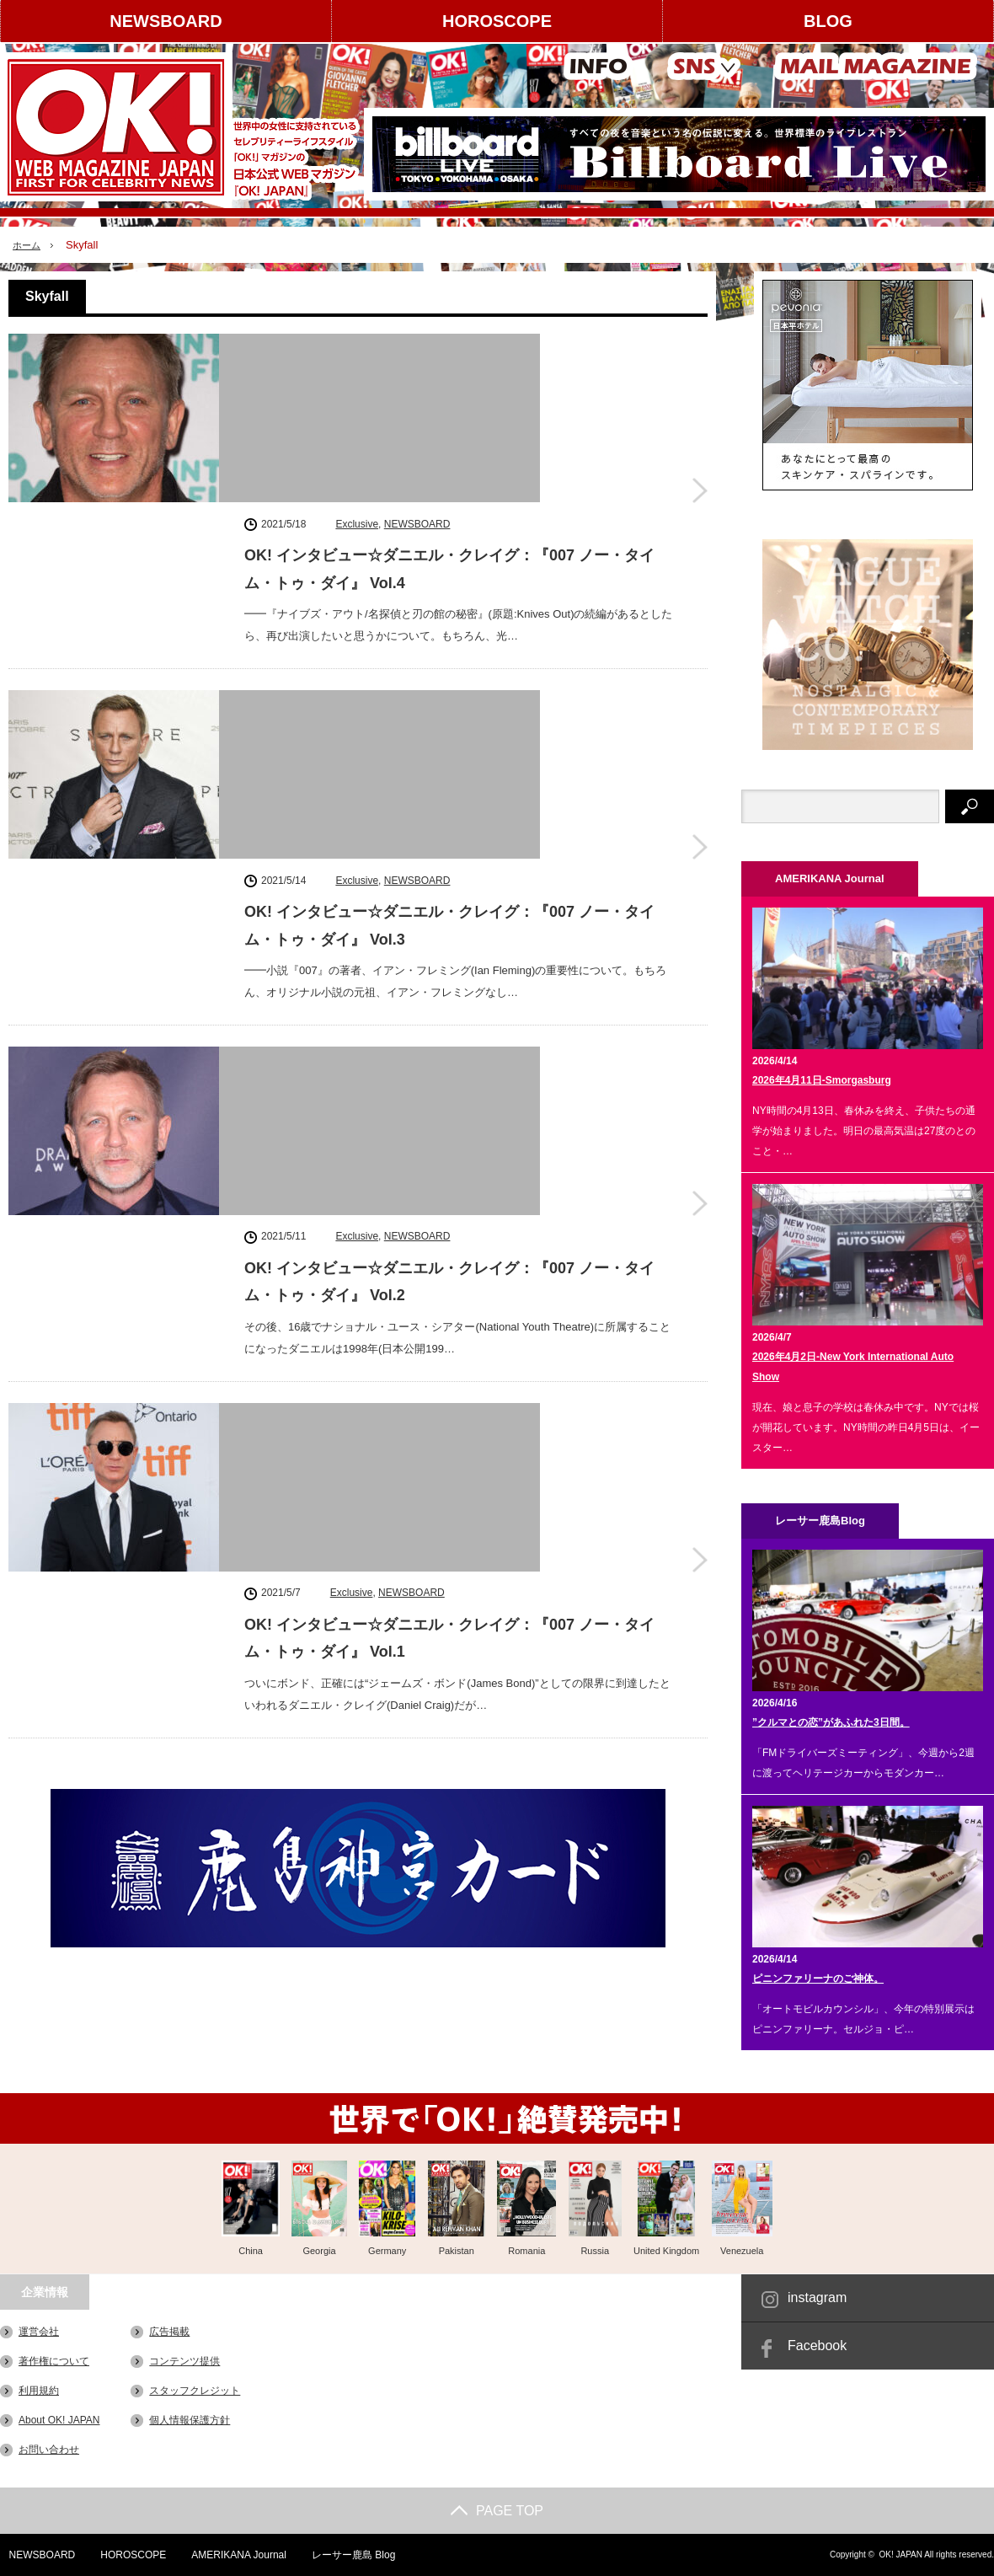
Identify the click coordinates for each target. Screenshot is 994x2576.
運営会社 (39, 2332)
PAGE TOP (497, 2511)
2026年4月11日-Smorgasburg (821, 1080)
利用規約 (39, 2391)
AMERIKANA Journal (232, 2555)
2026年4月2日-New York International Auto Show (853, 1367)
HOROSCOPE (497, 21)
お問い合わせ (49, 2450)
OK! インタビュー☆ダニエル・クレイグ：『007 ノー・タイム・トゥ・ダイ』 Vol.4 (449, 392)
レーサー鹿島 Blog (346, 2555)
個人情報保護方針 (189, 2420)
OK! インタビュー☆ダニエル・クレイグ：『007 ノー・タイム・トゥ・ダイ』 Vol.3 (449, 603)
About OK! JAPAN (59, 2420)
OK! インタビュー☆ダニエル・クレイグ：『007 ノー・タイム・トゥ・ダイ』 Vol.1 (449, 1026)
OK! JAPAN (900, 2554)
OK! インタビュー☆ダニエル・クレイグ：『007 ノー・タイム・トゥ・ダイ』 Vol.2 (449, 815)
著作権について (54, 2361)
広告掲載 (169, 2332)
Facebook (817, 2345)
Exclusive (356, 346)
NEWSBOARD (166, 21)
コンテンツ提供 (184, 2361)
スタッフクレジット (194, 2391)
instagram (817, 2297)
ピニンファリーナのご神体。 (818, 1978)
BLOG (828, 21)
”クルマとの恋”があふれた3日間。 (831, 1722)
